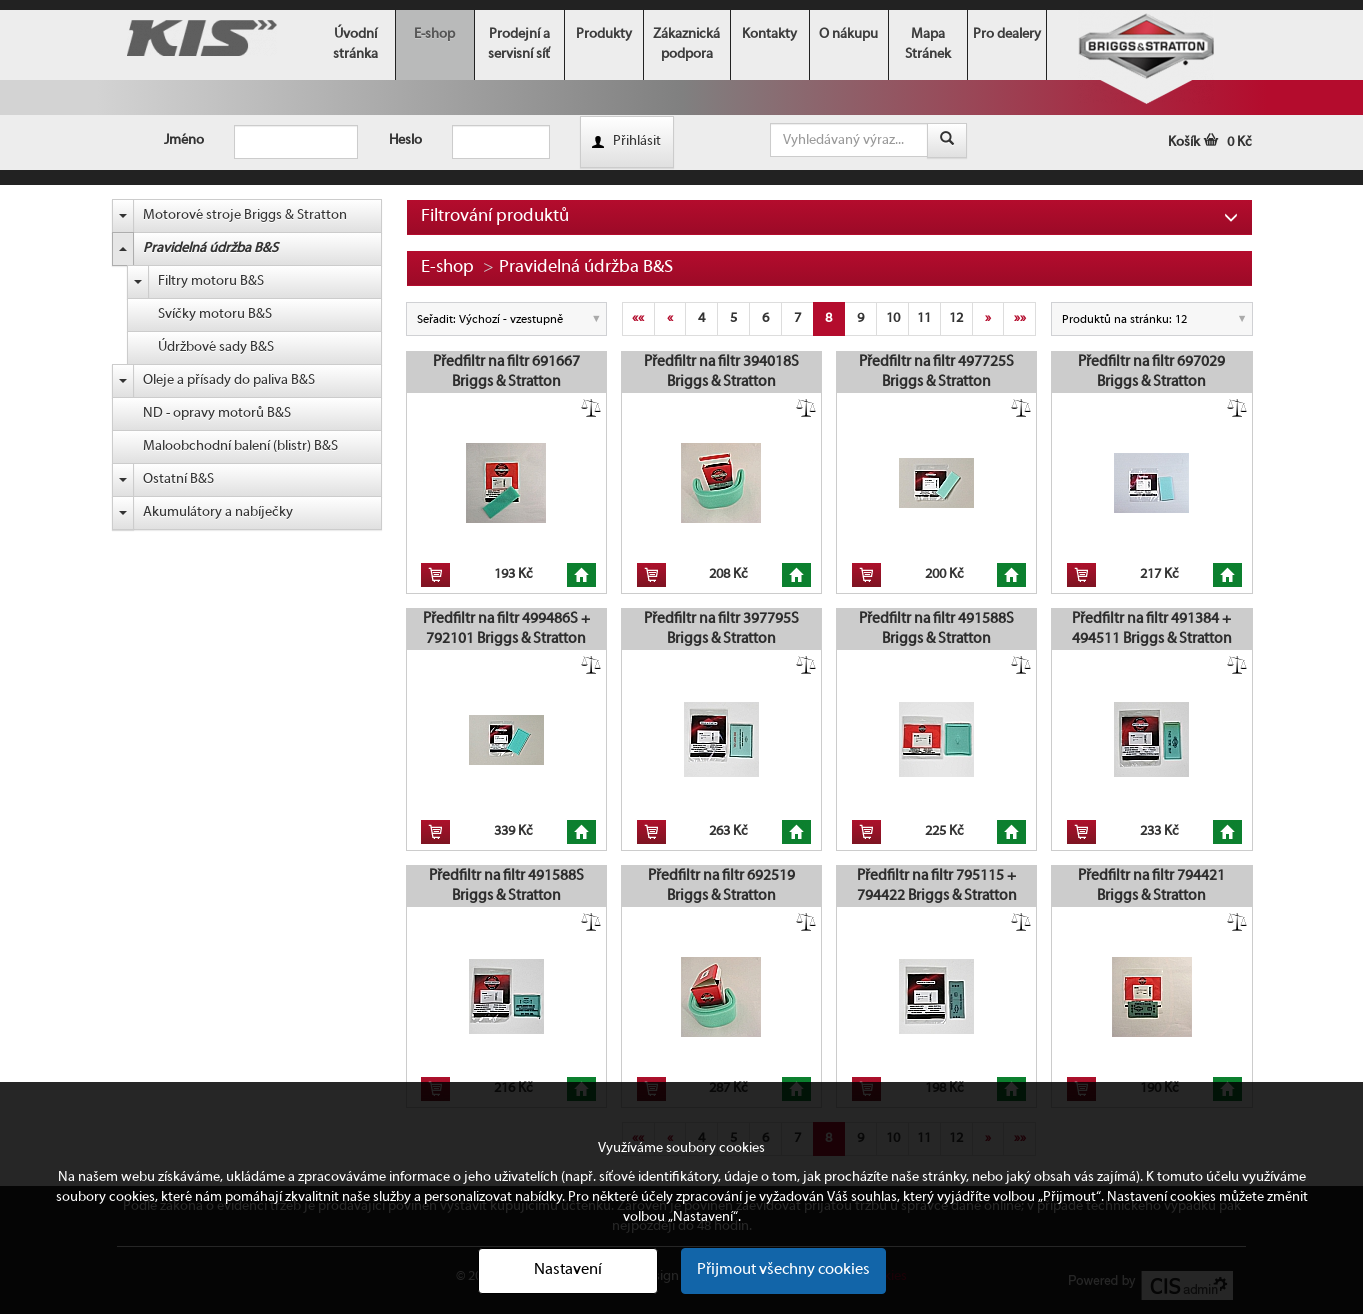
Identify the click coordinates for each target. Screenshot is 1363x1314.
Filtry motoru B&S (211, 281)
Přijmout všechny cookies (783, 1270)
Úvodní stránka (355, 44)
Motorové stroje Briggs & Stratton (245, 215)
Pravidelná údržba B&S (210, 248)
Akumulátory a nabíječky (218, 512)
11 (924, 318)
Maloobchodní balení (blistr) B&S (240, 446)
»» (1020, 318)
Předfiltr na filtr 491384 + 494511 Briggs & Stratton (1152, 629)
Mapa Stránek (928, 44)
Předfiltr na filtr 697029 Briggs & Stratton (1151, 372)
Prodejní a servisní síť (519, 44)
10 (893, 318)
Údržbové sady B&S (216, 347)
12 (956, 318)
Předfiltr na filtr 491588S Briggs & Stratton (936, 629)
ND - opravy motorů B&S (217, 413)
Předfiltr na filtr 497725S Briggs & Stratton (936, 372)
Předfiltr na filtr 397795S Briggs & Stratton (721, 629)
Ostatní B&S (178, 479)
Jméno (184, 140)
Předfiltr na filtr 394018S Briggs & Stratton (721, 372)
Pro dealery (1007, 34)
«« (638, 318)
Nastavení (568, 1270)
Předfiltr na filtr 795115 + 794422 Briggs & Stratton (937, 886)
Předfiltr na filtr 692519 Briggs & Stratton (721, 886)
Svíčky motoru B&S (215, 314)
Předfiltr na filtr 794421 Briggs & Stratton (1151, 886)
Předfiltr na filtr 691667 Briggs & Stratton (506, 372)
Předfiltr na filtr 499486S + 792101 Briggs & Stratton (506, 629)
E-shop (434, 34)
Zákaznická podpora (686, 44)
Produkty (604, 34)
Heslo (405, 140)
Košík (1210, 142)
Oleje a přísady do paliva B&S (229, 380)
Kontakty (769, 34)
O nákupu (848, 34)
